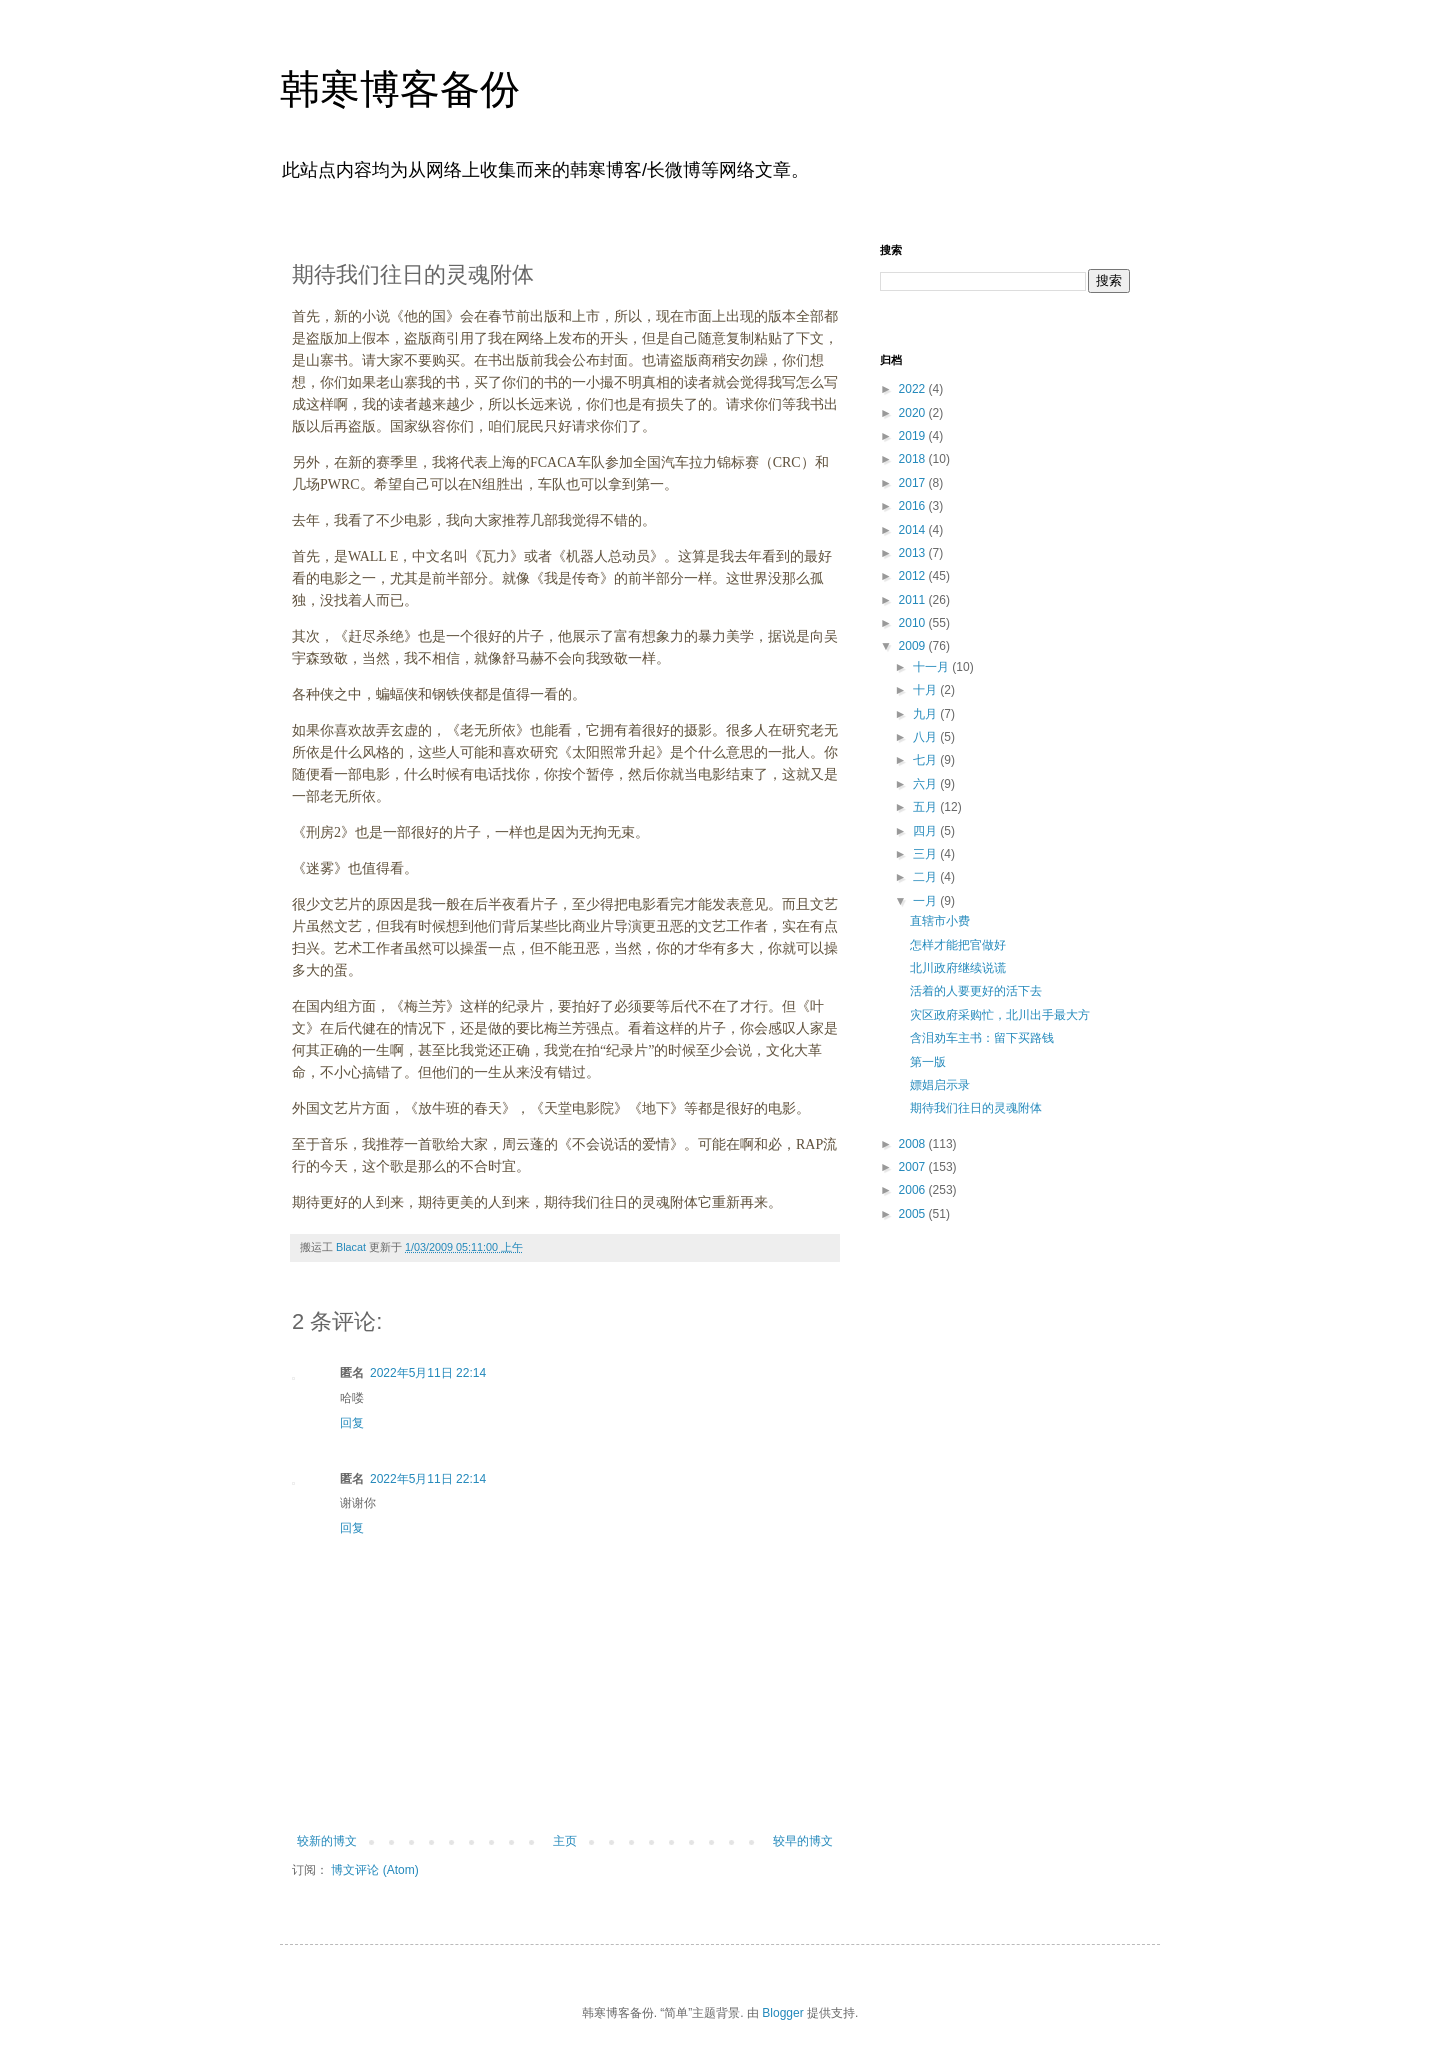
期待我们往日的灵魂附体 (976, 1108)
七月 (926, 760)
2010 (914, 623)
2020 (914, 413)
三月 (926, 854)
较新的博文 (327, 1841)
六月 (926, 784)
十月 (926, 690)
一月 (926, 901)
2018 (914, 459)
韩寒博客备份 (400, 89)
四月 (926, 831)
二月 (926, 877)
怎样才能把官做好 (958, 945)
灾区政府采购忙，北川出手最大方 (1000, 1015)
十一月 (932, 667)
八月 (926, 737)
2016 (914, 506)
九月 (926, 714)
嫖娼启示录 (940, 1085)
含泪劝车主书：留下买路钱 (982, 1038)
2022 (914, 389)
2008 (914, 1144)
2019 (914, 436)
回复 (352, 1423)
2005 (914, 1214)
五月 (926, 807)
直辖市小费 (940, 921)
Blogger (782, 2013)
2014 (914, 530)
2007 (914, 1167)
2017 (914, 483)
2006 (914, 1190)
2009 (914, 646)
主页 (565, 1841)
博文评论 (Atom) (374, 1870)
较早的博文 (803, 1841)
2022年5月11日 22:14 (428, 1373)
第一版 (928, 1062)
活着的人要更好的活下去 (976, 991)
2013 (914, 553)
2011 (914, 600)
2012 (914, 576)
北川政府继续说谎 (958, 968)
